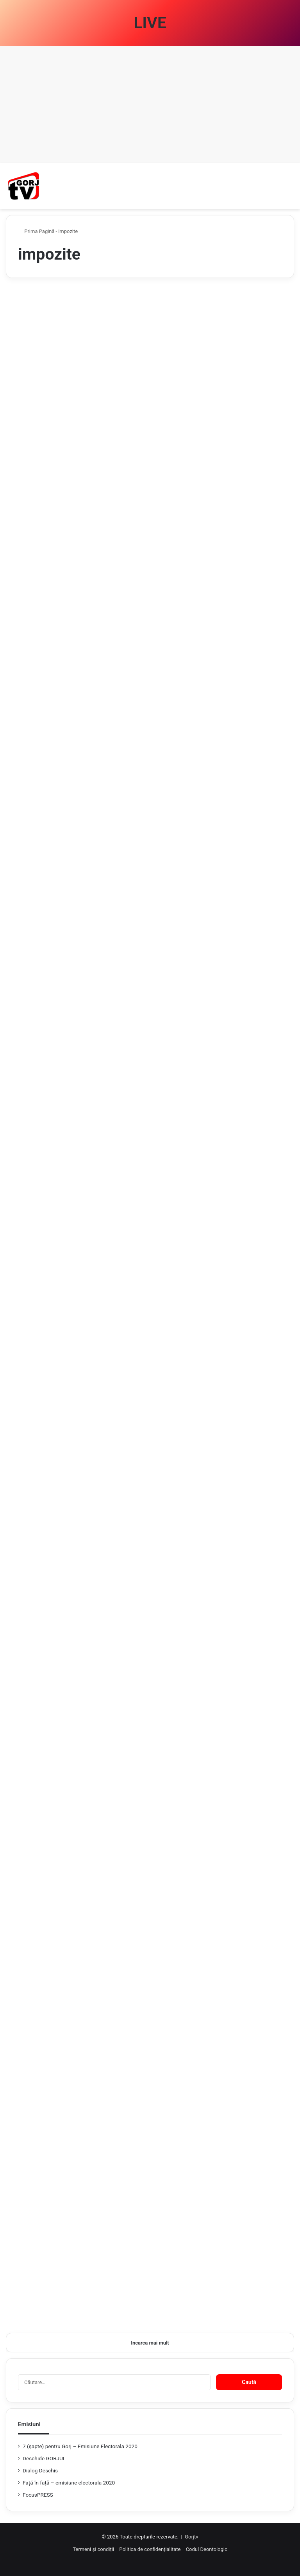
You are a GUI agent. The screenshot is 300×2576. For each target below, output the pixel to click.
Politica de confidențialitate (149, 2549)
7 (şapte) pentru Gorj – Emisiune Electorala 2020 (80, 2446)
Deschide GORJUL (44, 2458)
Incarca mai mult (150, 2343)
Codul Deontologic (206, 2549)
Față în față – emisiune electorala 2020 (69, 2482)
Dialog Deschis (40, 2470)
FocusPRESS (38, 2495)
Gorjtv (191, 2537)
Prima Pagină (36, 231)
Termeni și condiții (93, 2549)
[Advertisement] (150, 104)
